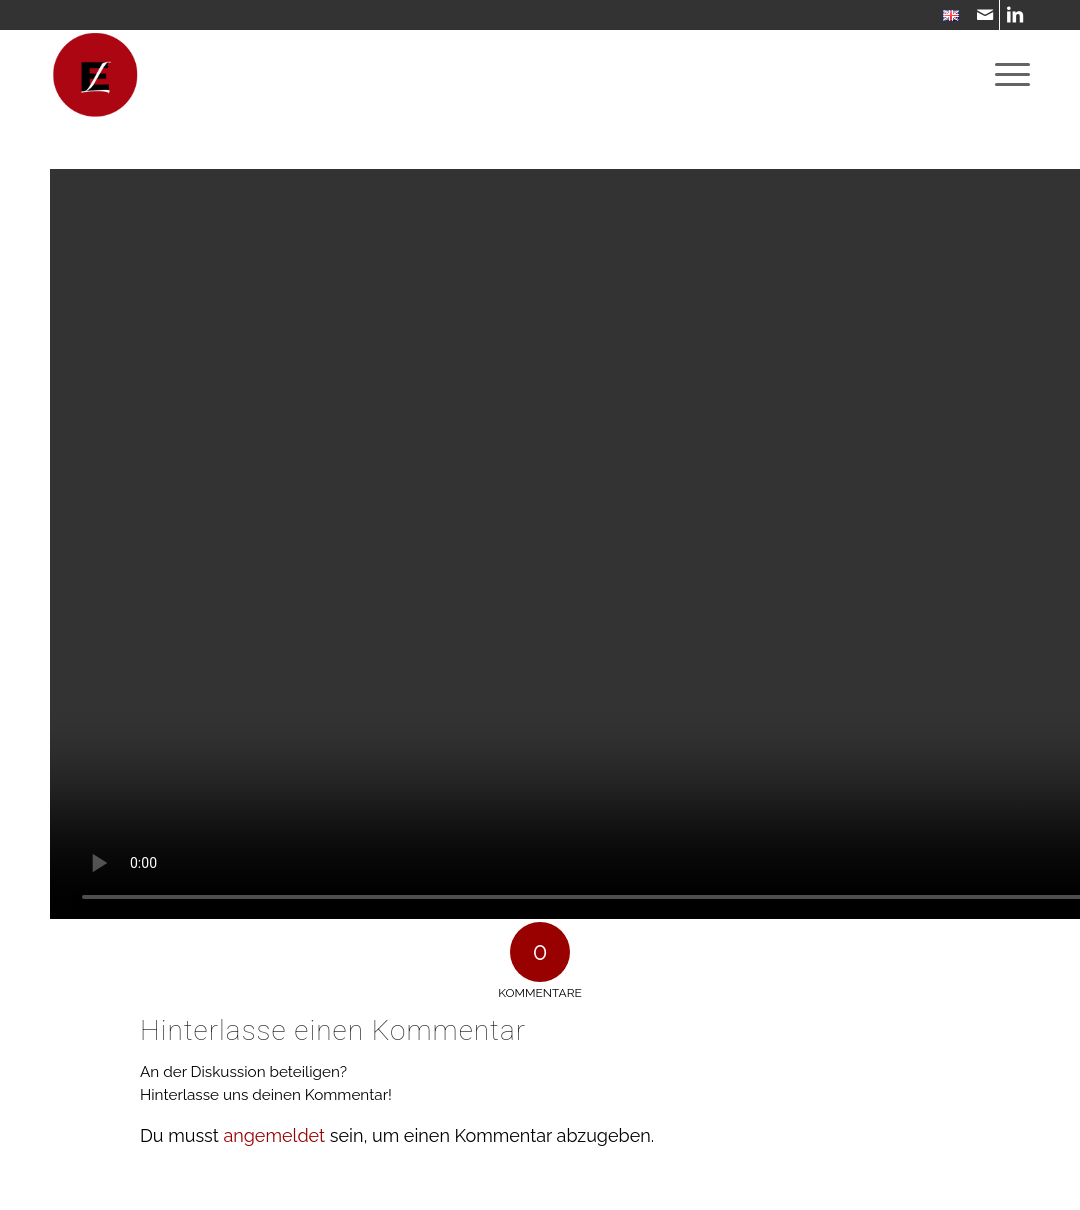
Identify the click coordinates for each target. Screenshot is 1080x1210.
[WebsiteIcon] (95, 75)
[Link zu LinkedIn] (1015, 15)
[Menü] (1006, 75)
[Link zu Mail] (984, 15)
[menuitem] (946, 16)
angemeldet (274, 1135)
